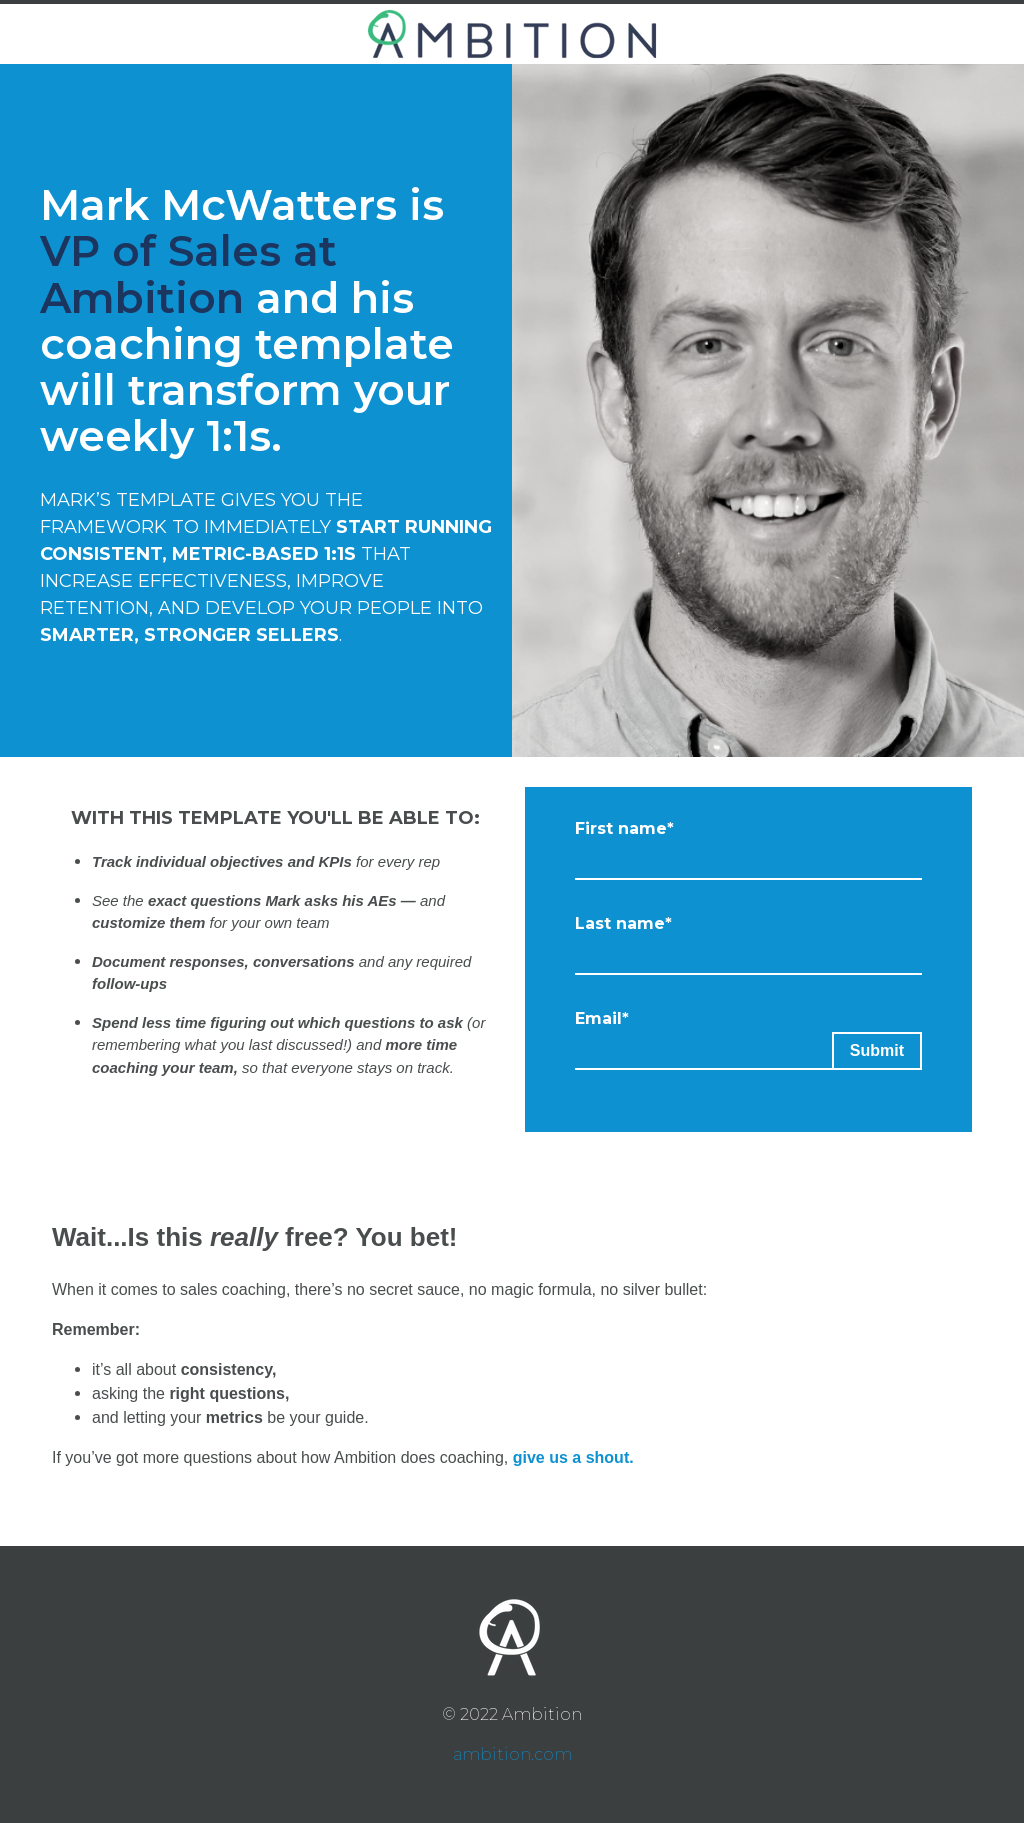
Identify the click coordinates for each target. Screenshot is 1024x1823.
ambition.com (512, 1754)
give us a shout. (573, 1457)
